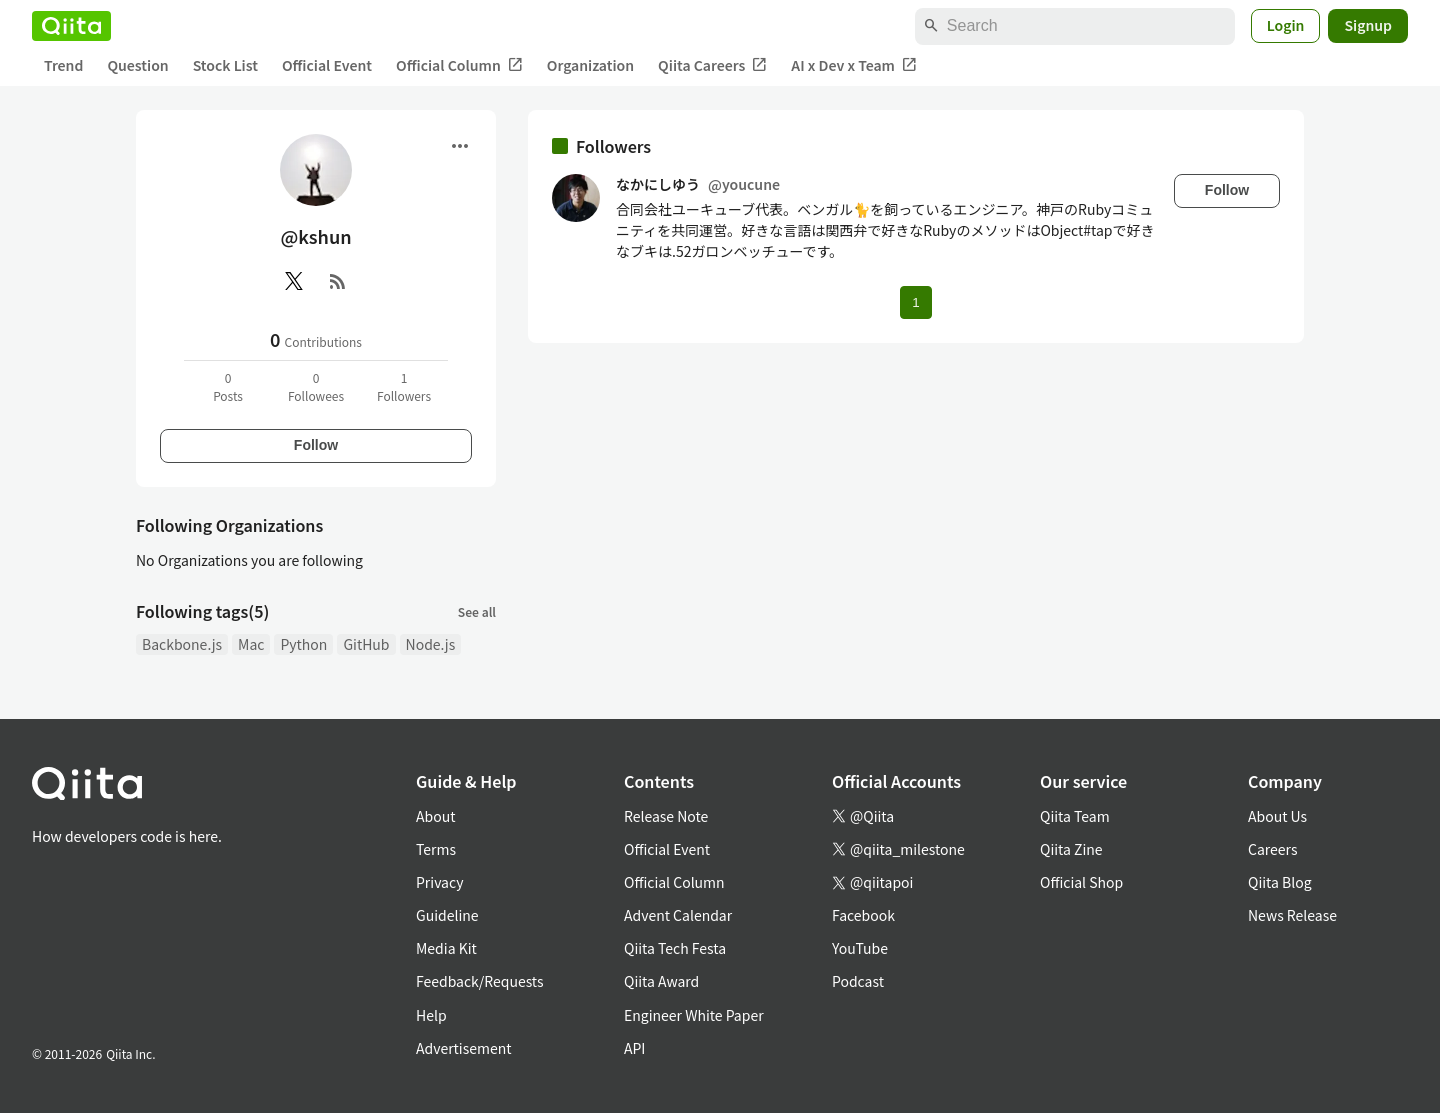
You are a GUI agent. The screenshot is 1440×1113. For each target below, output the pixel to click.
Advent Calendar (678, 915)
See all (477, 611)
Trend (63, 65)
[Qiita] (71, 26)
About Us (1277, 816)
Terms (436, 849)
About (435, 816)
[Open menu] (460, 146)
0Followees (316, 386)
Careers (1272, 849)
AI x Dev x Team (854, 65)
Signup (1368, 25)
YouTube (860, 948)
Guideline (447, 915)
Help (431, 1015)
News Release (1292, 915)
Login (1286, 25)
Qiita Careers (712, 65)
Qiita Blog (1280, 882)
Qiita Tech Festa (675, 948)
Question (137, 65)
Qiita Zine (1071, 849)
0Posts (228, 386)
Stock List (225, 65)
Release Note (666, 816)
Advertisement (464, 1048)
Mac (251, 644)
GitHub (366, 644)
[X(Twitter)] (294, 281)
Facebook (863, 915)
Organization (590, 65)
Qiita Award (661, 981)
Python (303, 644)
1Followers (404, 386)
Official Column (459, 65)
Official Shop (1081, 882)
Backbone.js (182, 644)
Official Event (327, 65)
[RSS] (338, 281)
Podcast (858, 981)
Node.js (431, 644)
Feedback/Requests (480, 981)
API (634, 1048)
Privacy (439, 882)
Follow (316, 445)
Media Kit (446, 948)
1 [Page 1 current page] (915, 302)
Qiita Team (1075, 816)
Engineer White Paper (694, 1015)
